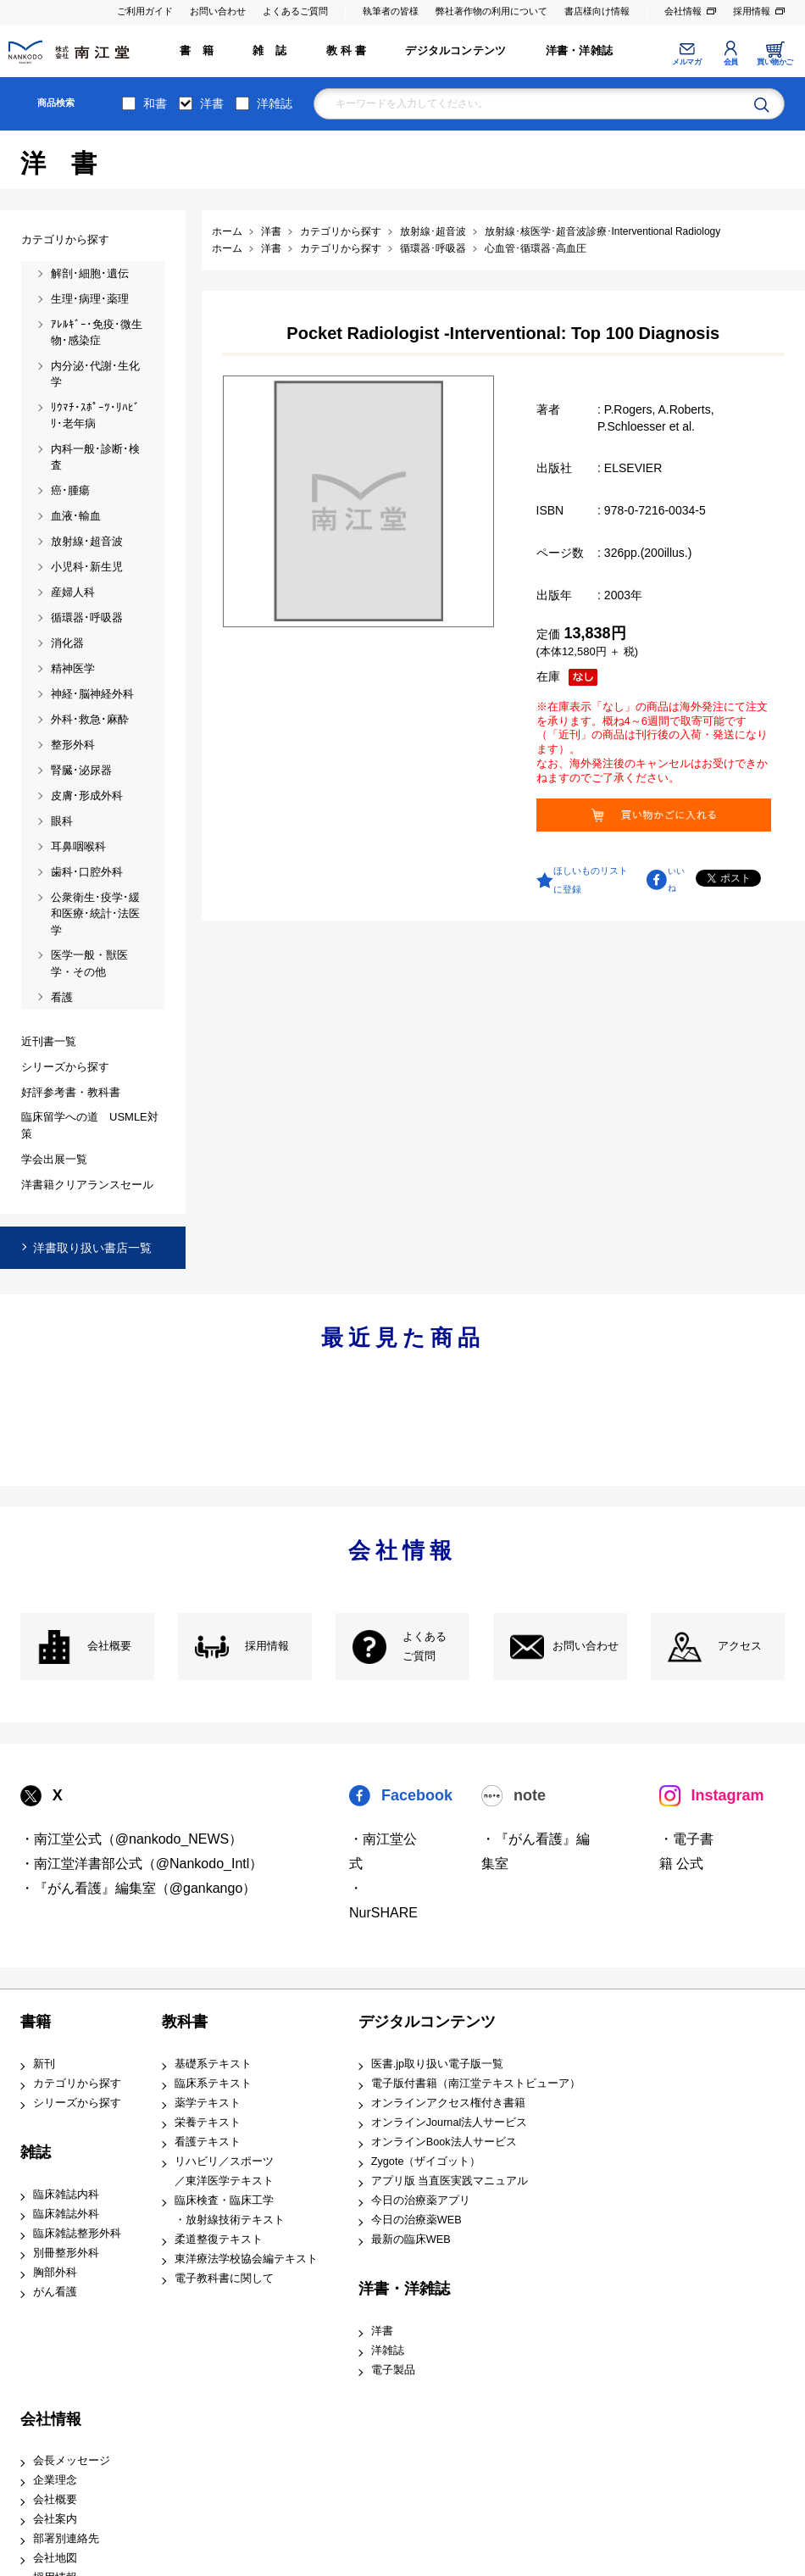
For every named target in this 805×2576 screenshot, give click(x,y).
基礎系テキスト (213, 2064)
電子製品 (393, 2370)
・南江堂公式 (383, 1851)
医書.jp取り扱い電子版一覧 (437, 2064)
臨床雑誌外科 (66, 2214)
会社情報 (683, 11)
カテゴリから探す (77, 2083)
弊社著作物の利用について (491, 11)
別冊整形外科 (66, 2253)
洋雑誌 (274, 103)
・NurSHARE (383, 1900)
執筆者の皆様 (391, 11)
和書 (155, 103)
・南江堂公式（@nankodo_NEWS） (131, 1839)
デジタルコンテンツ (455, 51)
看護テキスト (208, 2142)
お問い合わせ (218, 11)
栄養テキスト (208, 2122)
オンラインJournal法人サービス (449, 2122)
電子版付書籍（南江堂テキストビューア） (475, 2083)
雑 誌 (269, 51)
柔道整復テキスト (219, 2239)
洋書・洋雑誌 (579, 51)
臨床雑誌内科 (66, 2194)
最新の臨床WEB (411, 2239)
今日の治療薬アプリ (420, 2200)
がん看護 (55, 2292)
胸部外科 (55, 2272)
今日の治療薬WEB (416, 2220)
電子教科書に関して (224, 2278)
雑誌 (35, 2152)
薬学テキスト (208, 2103)
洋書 (212, 103)
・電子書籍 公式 (686, 1851)
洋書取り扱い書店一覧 (92, 1248)
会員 (731, 62)
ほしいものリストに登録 (590, 879)
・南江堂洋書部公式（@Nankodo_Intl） (142, 1863)
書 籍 (197, 51)
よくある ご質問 (424, 1646)
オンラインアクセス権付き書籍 (448, 2103)
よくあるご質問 (295, 11)
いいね (676, 879)
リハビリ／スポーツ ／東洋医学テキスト (224, 2171)
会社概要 (109, 1646)
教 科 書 (346, 51)
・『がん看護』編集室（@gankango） (138, 1888)
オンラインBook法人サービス (444, 2142)
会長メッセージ (71, 2461)
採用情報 (751, 11)
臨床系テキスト (213, 2083)
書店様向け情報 (597, 11)
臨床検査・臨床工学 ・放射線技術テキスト (230, 2210)
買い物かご (775, 62)
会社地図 (55, 2558)
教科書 (185, 2021)
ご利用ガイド (145, 11)
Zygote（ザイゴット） (426, 2161)
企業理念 (55, 2480)
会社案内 (55, 2519)
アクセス (740, 1646)
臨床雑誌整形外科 (77, 2233)
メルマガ (686, 62)
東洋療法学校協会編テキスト (246, 2259)
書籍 (35, 2021)
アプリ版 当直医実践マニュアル (450, 2181)
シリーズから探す (77, 2103)
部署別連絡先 (66, 2539)
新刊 (44, 2064)
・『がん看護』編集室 (535, 1851)
